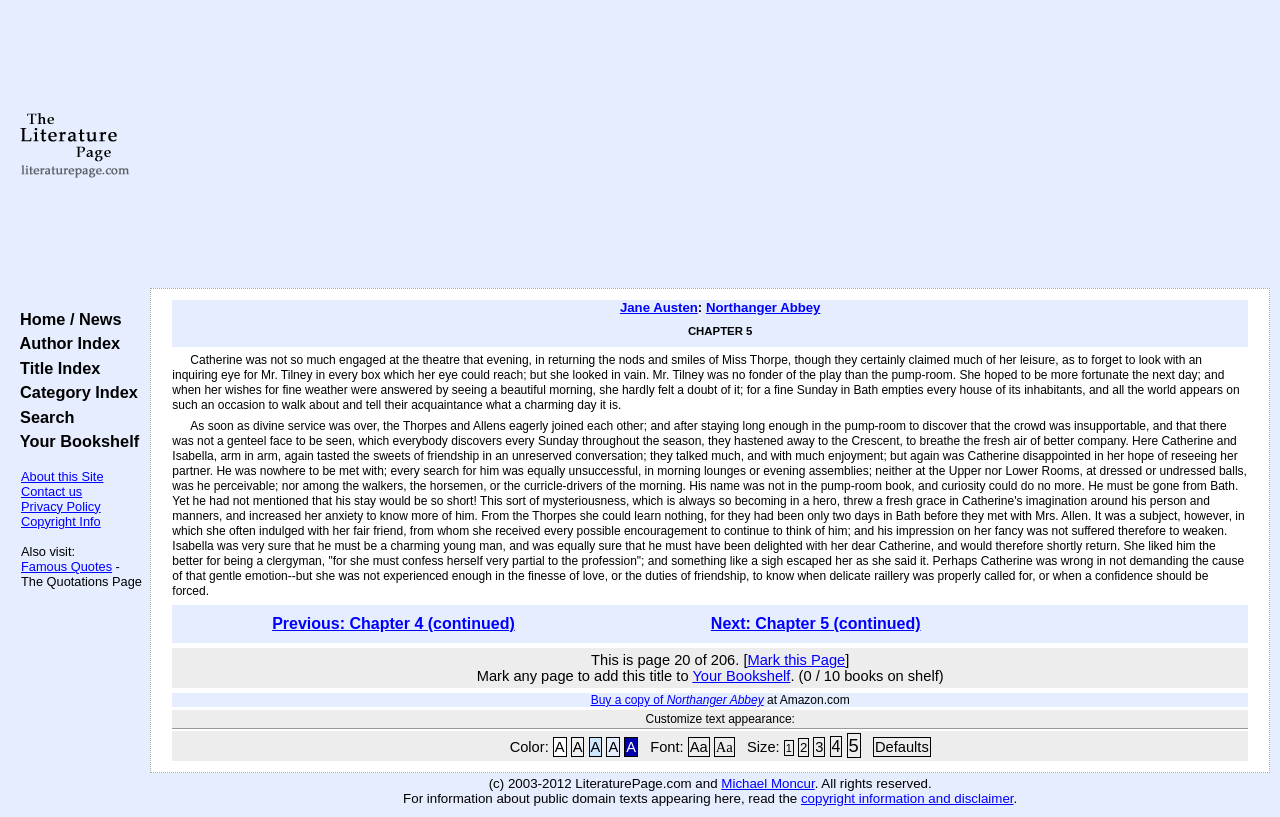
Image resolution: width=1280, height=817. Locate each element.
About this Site (62, 476)
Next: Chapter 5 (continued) (816, 623)
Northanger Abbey (763, 307)
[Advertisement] (710, 145)
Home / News (66, 319)
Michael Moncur (767, 783)
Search (42, 417)
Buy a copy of (677, 700)
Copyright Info (61, 521)
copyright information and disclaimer (907, 798)
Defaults (902, 747)
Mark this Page (796, 660)
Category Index (74, 392)
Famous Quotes (66, 566)
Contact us (51, 491)
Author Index (65, 343)
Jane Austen (659, 307)
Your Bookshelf (75, 441)
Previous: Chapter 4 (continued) (393, 623)
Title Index (55, 368)
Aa (699, 747)
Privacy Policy (61, 506)
